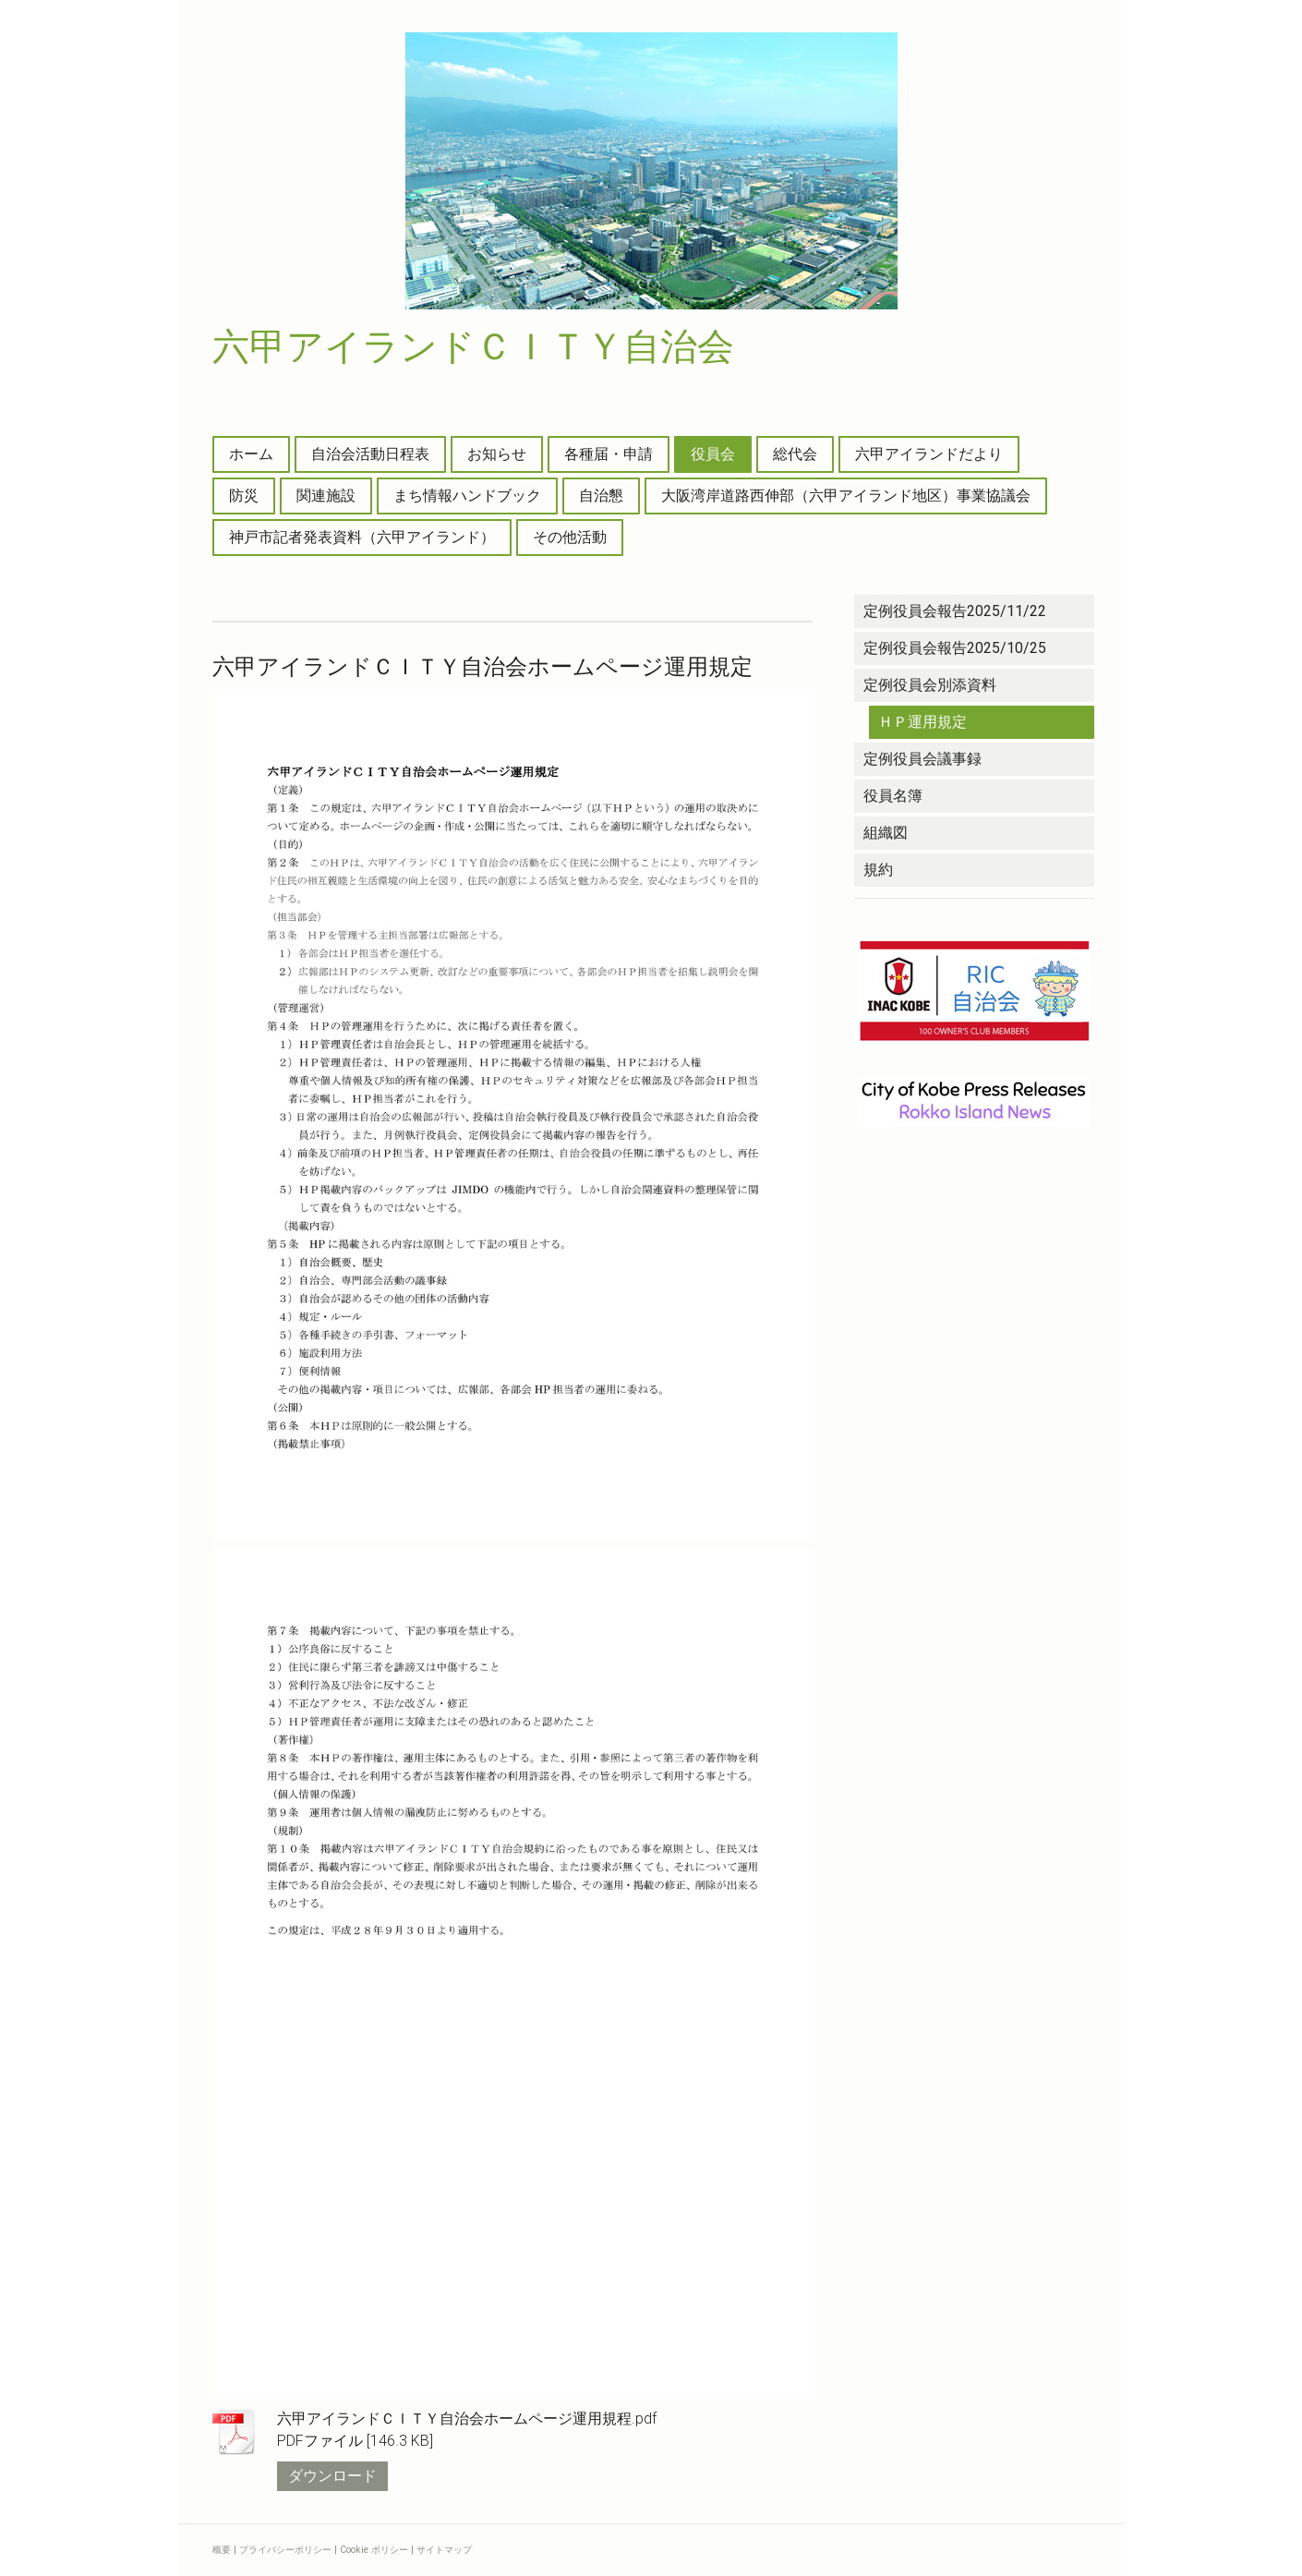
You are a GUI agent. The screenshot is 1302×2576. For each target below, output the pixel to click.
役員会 (713, 454)
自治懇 (601, 495)
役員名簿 (892, 795)
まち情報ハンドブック (467, 495)
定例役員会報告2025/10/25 (954, 648)
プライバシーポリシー (285, 2550)
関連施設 (326, 495)
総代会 (795, 454)
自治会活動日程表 (370, 454)
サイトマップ (444, 2550)
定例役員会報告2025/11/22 (954, 611)
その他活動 (570, 537)
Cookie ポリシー (374, 2550)
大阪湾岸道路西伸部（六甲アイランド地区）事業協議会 (846, 495)
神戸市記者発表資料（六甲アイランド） (362, 537)
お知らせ (496, 454)
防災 (244, 495)
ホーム (251, 454)
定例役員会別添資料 (929, 685)
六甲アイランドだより (929, 454)
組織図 (885, 832)
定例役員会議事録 (922, 759)
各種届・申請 (608, 454)
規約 (878, 869)
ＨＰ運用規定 (922, 722)
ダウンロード (332, 2476)
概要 (221, 2550)
